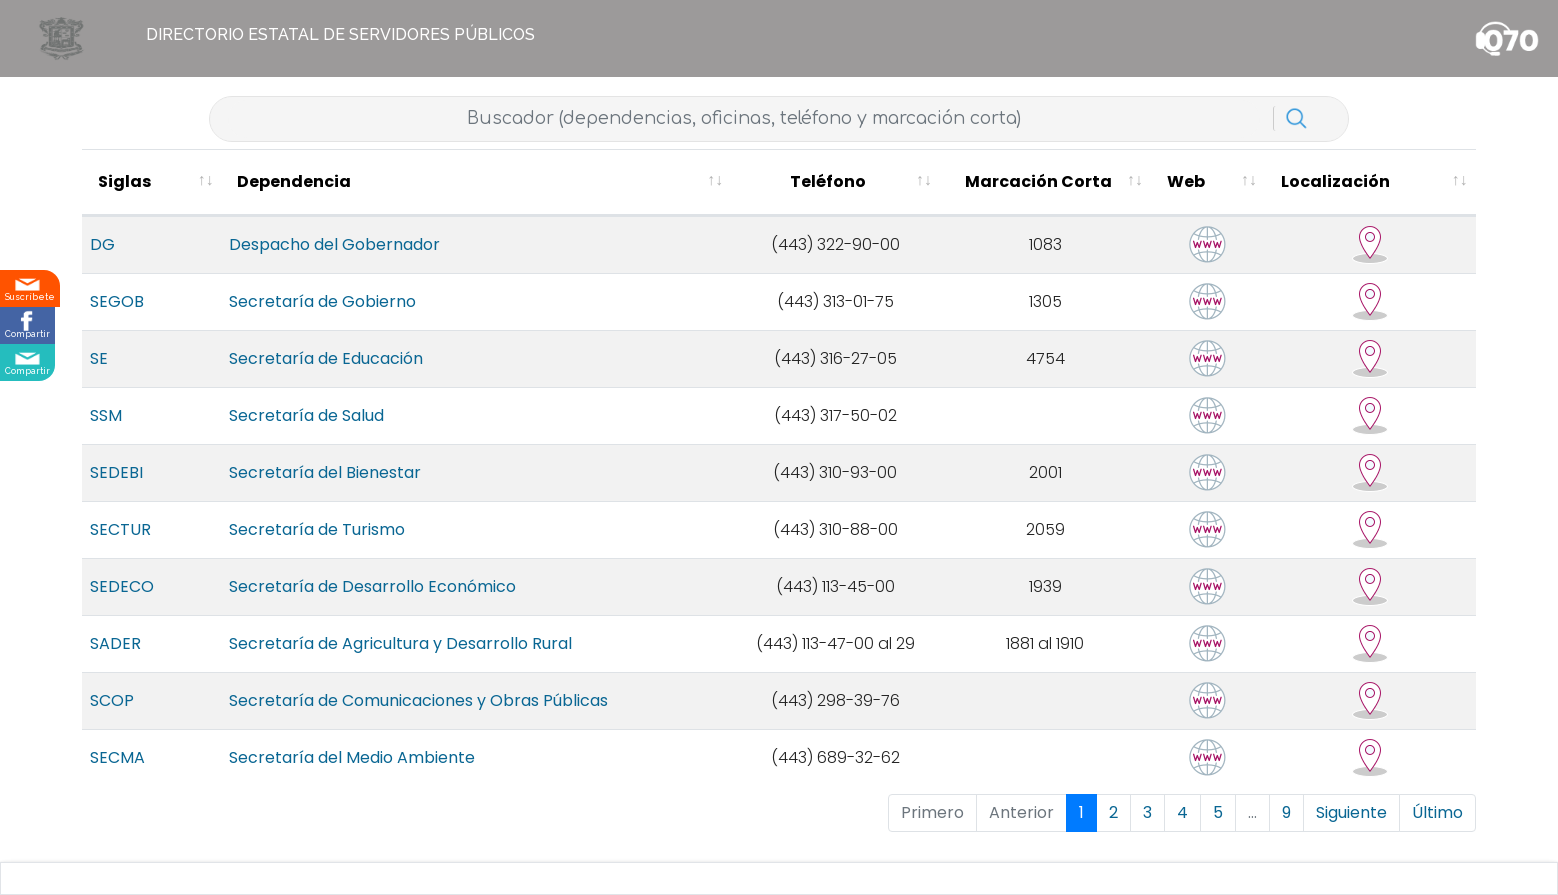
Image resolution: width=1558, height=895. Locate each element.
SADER (115, 659)
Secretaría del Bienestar (285, 488)
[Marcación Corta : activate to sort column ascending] (1147, 190)
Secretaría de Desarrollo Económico (332, 602)
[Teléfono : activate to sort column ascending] (953, 190)
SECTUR (120, 545)
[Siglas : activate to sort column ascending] (131, 190)
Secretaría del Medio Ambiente (312, 773)
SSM (106, 431)
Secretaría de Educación (286, 374)
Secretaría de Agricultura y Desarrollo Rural (360, 659)
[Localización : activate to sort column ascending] (1398, 190)
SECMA (117, 773)
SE (99, 374)
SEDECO (122, 602)
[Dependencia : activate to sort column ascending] (514, 190)
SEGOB (117, 317)
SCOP (112, 716)
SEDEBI (116, 488)
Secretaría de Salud (266, 431)
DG (102, 260)
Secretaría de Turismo (277, 545)
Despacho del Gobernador (294, 260)
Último (1437, 828)
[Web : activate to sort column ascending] (1278, 190)
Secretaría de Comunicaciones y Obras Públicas (378, 716)
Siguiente (1351, 828)
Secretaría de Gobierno (282, 317)
